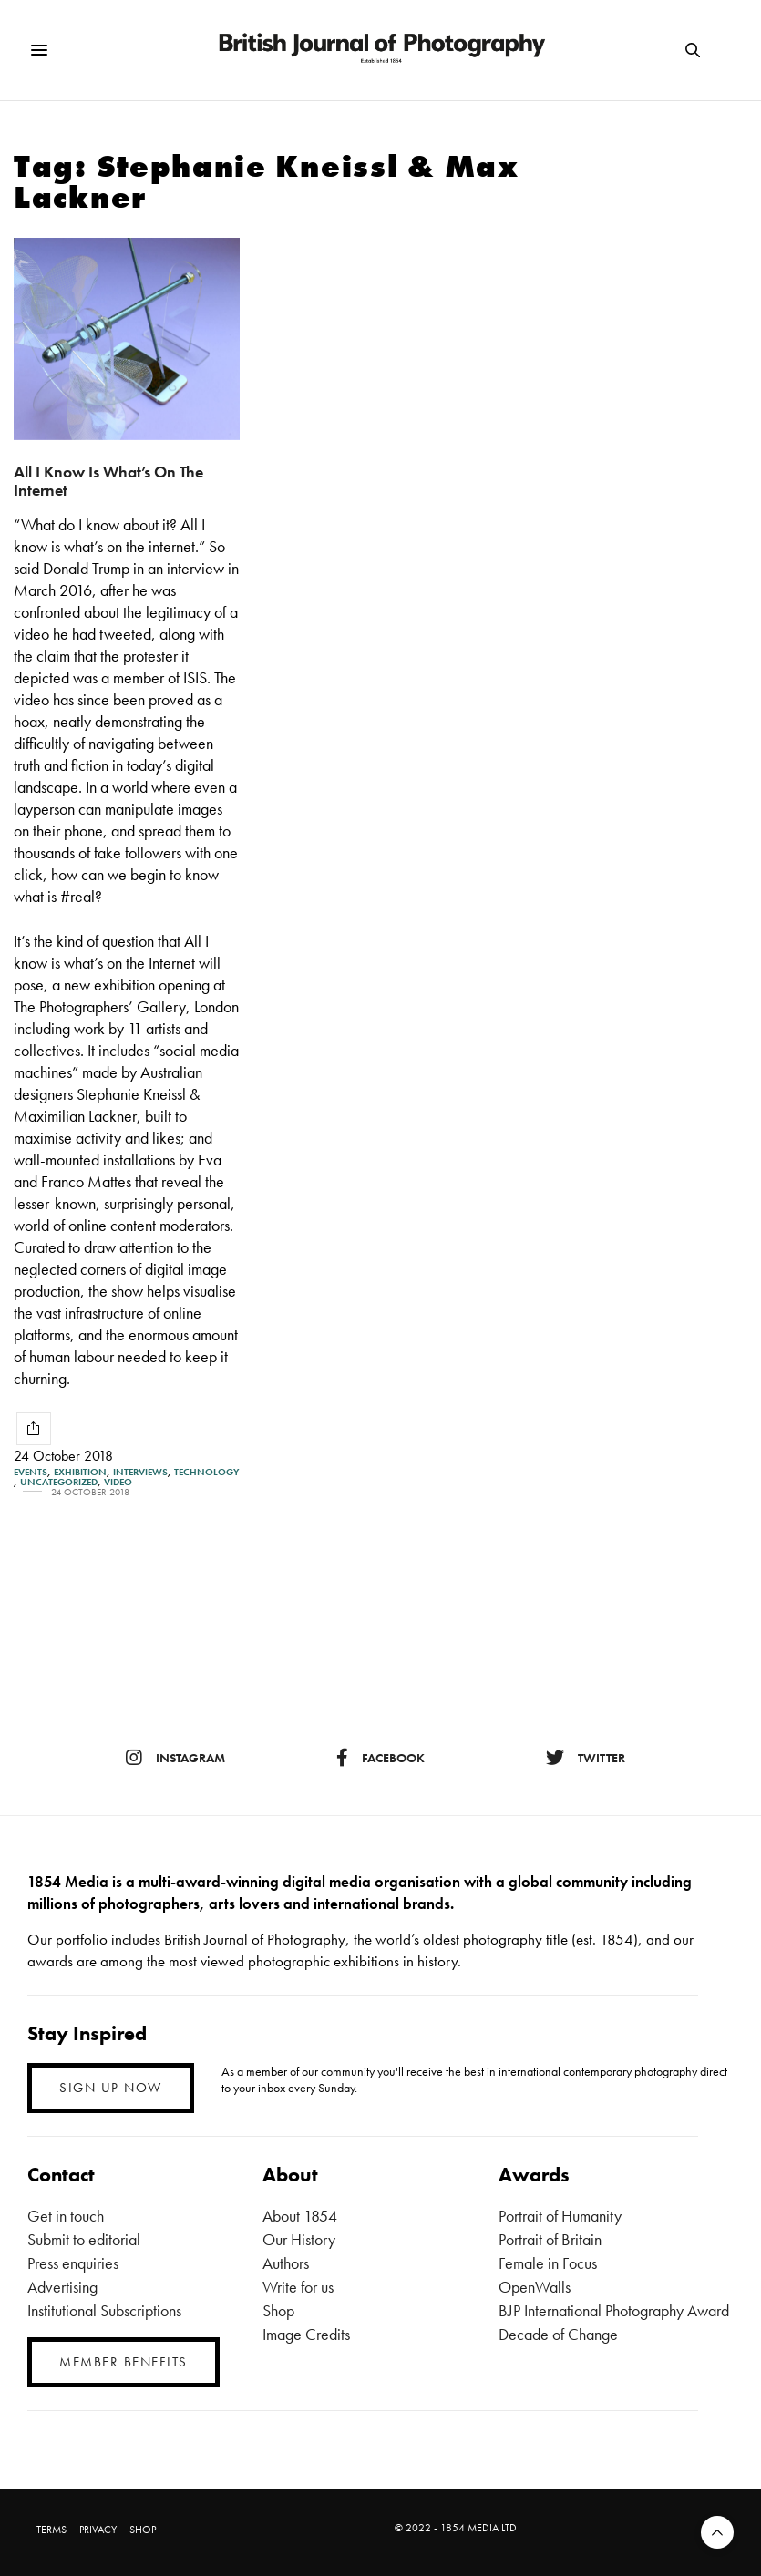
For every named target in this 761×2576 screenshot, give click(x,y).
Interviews (140, 1472)
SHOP (142, 2529)
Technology (206, 1472)
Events (30, 1472)
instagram (175, 1758)
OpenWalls (535, 2286)
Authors (285, 2263)
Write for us (298, 2286)
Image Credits (306, 2334)
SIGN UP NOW (110, 2087)
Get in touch (65, 2215)
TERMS (51, 2529)
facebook (380, 1758)
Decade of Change (558, 2334)
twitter (585, 1758)
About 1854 (299, 2215)
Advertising (62, 2286)
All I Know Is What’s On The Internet (108, 481)
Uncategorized (59, 1482)
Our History (298, 2239)
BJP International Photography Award (614, 2310)
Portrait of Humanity (560, 2215)
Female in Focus (548, 2263)
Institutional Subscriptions (104, 2310)
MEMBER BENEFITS (123, 2362)
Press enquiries (72, 2263)
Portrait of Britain (550, 2239)
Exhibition (80, 1472)
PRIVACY (98, 2529)
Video (118, 1482)
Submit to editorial (83, 2239)
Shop (278, 2310)
